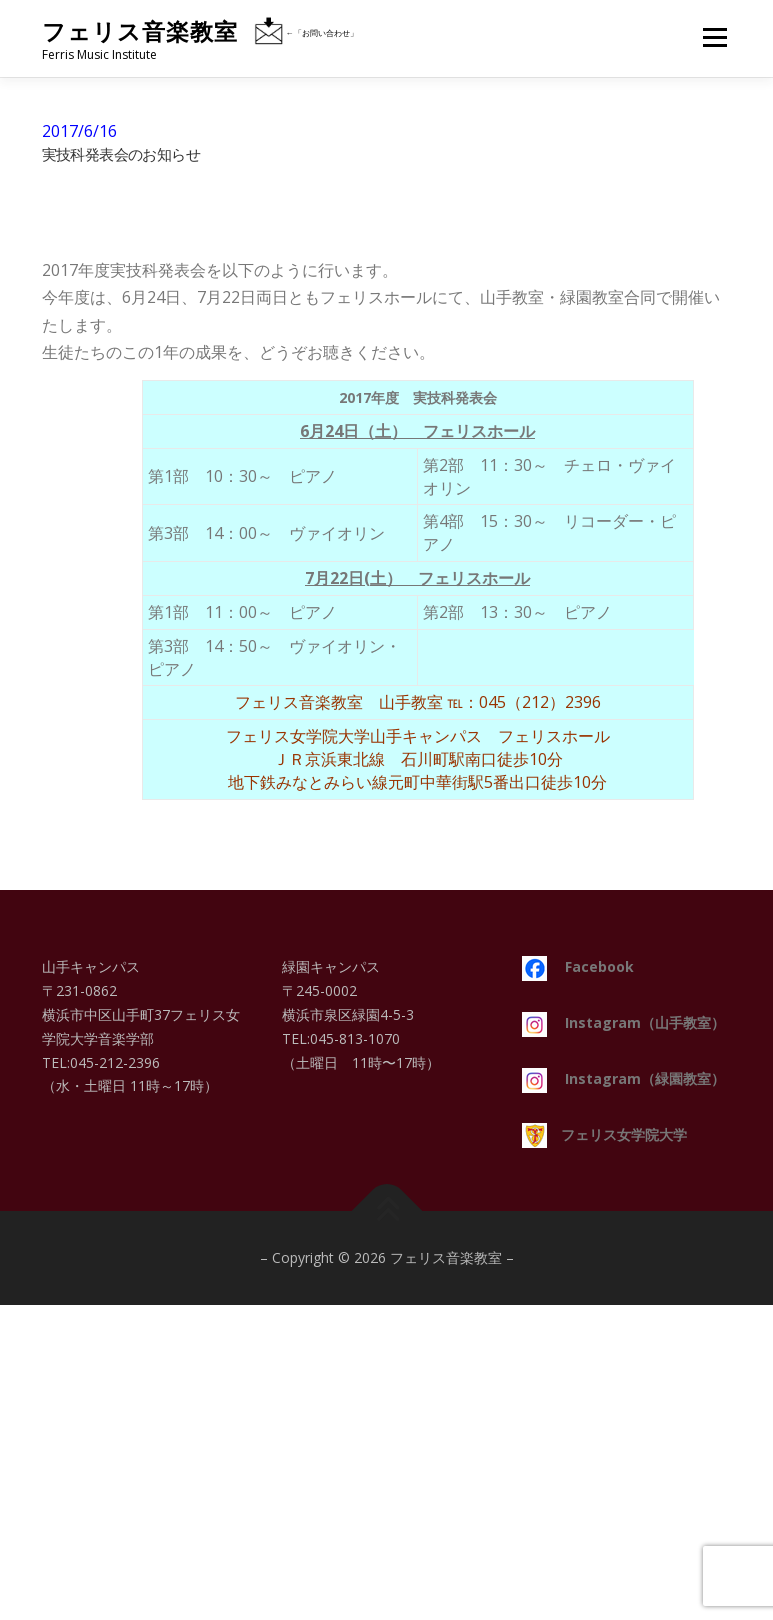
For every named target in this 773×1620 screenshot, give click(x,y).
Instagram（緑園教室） (623, 1078)
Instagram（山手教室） (623, 1022)
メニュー (714, 37)
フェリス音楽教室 (140, 31)
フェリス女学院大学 (604, 1134)
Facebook (578, 966)
